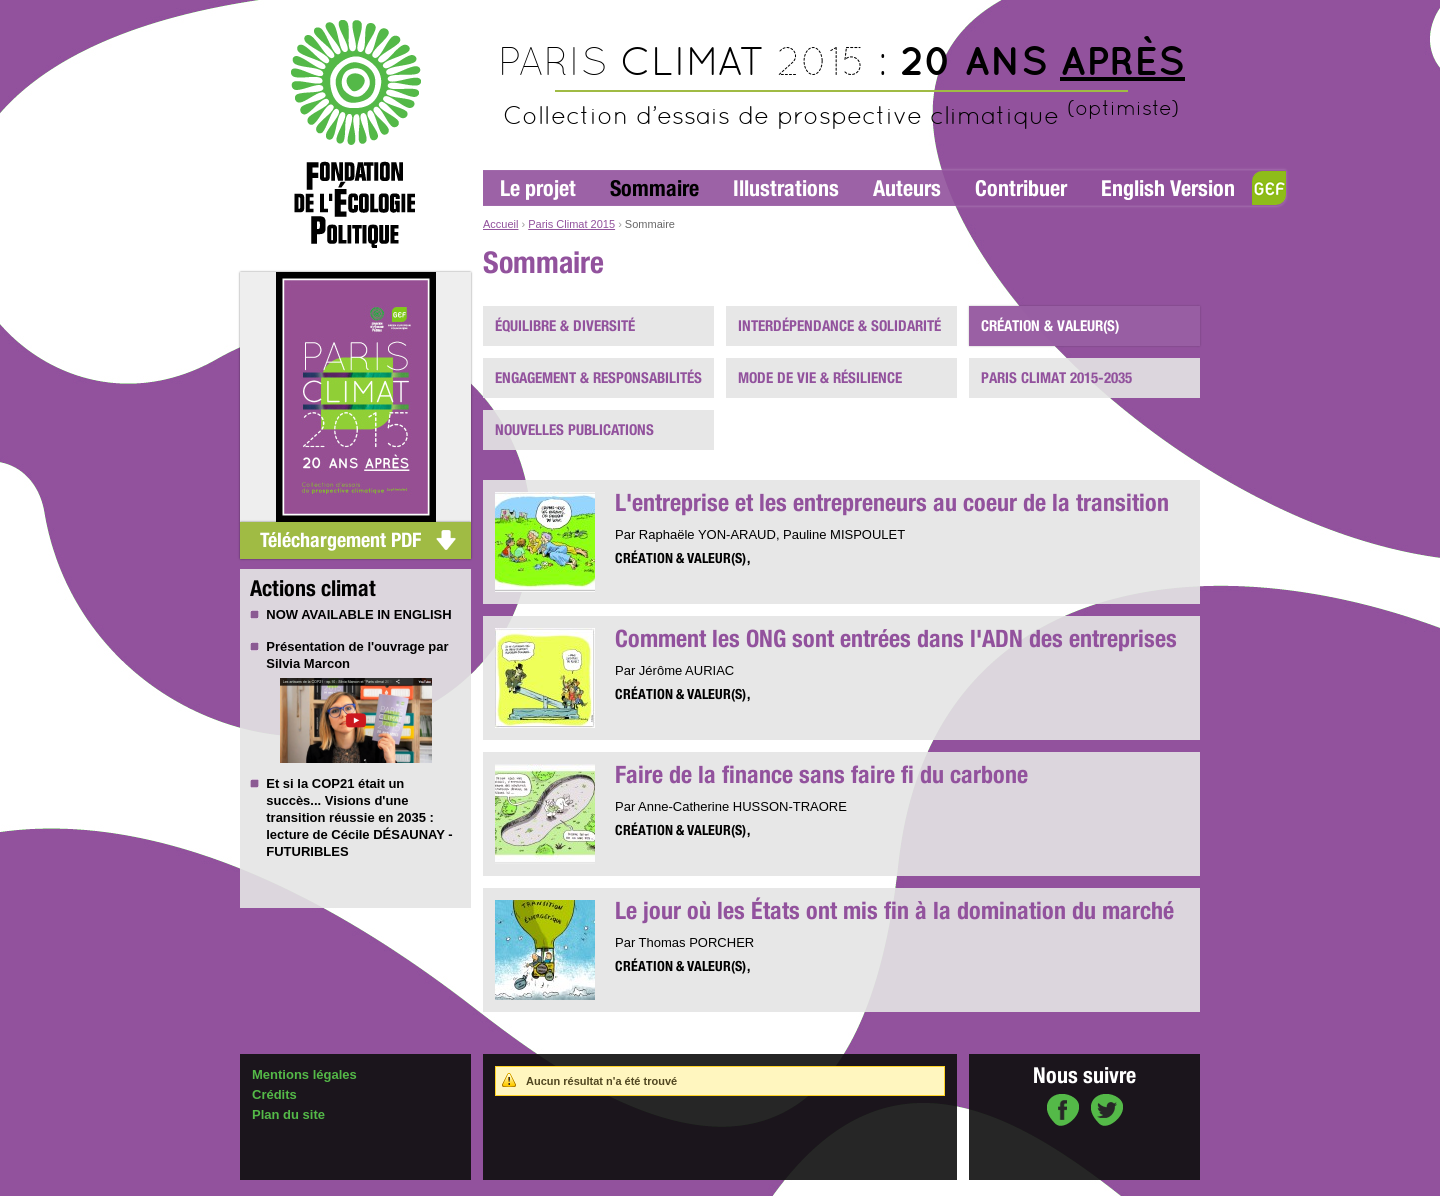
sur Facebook (1063, 1112)
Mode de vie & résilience (820, 378)
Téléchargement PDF (340, 540)
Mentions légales (304, 1074)
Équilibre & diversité (565, 326)
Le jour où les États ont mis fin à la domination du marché (894, 910)
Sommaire (654, 188)
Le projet (538, 188)
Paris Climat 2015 (571, 224)
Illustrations (786, 188)
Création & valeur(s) (1050, 326)
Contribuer (1021, 188)
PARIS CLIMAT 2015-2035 (1056, 378)
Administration (287, 1187)
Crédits (274, 1094)
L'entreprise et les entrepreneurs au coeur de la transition (892, 502)
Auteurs (907, 188)
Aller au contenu (627, 9)
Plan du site (288, 1114)
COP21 (333, 783)
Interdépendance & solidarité (839, 326)
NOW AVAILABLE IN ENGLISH (358, 614)
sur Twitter (1107, 1112)
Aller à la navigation (531, 9)
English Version (1168, 188)
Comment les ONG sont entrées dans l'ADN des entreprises (896, 638)
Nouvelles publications (574, 430)
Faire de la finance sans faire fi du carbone (821, 774)
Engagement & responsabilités (598, 378)
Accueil (500, 224)
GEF (1269, 188)
